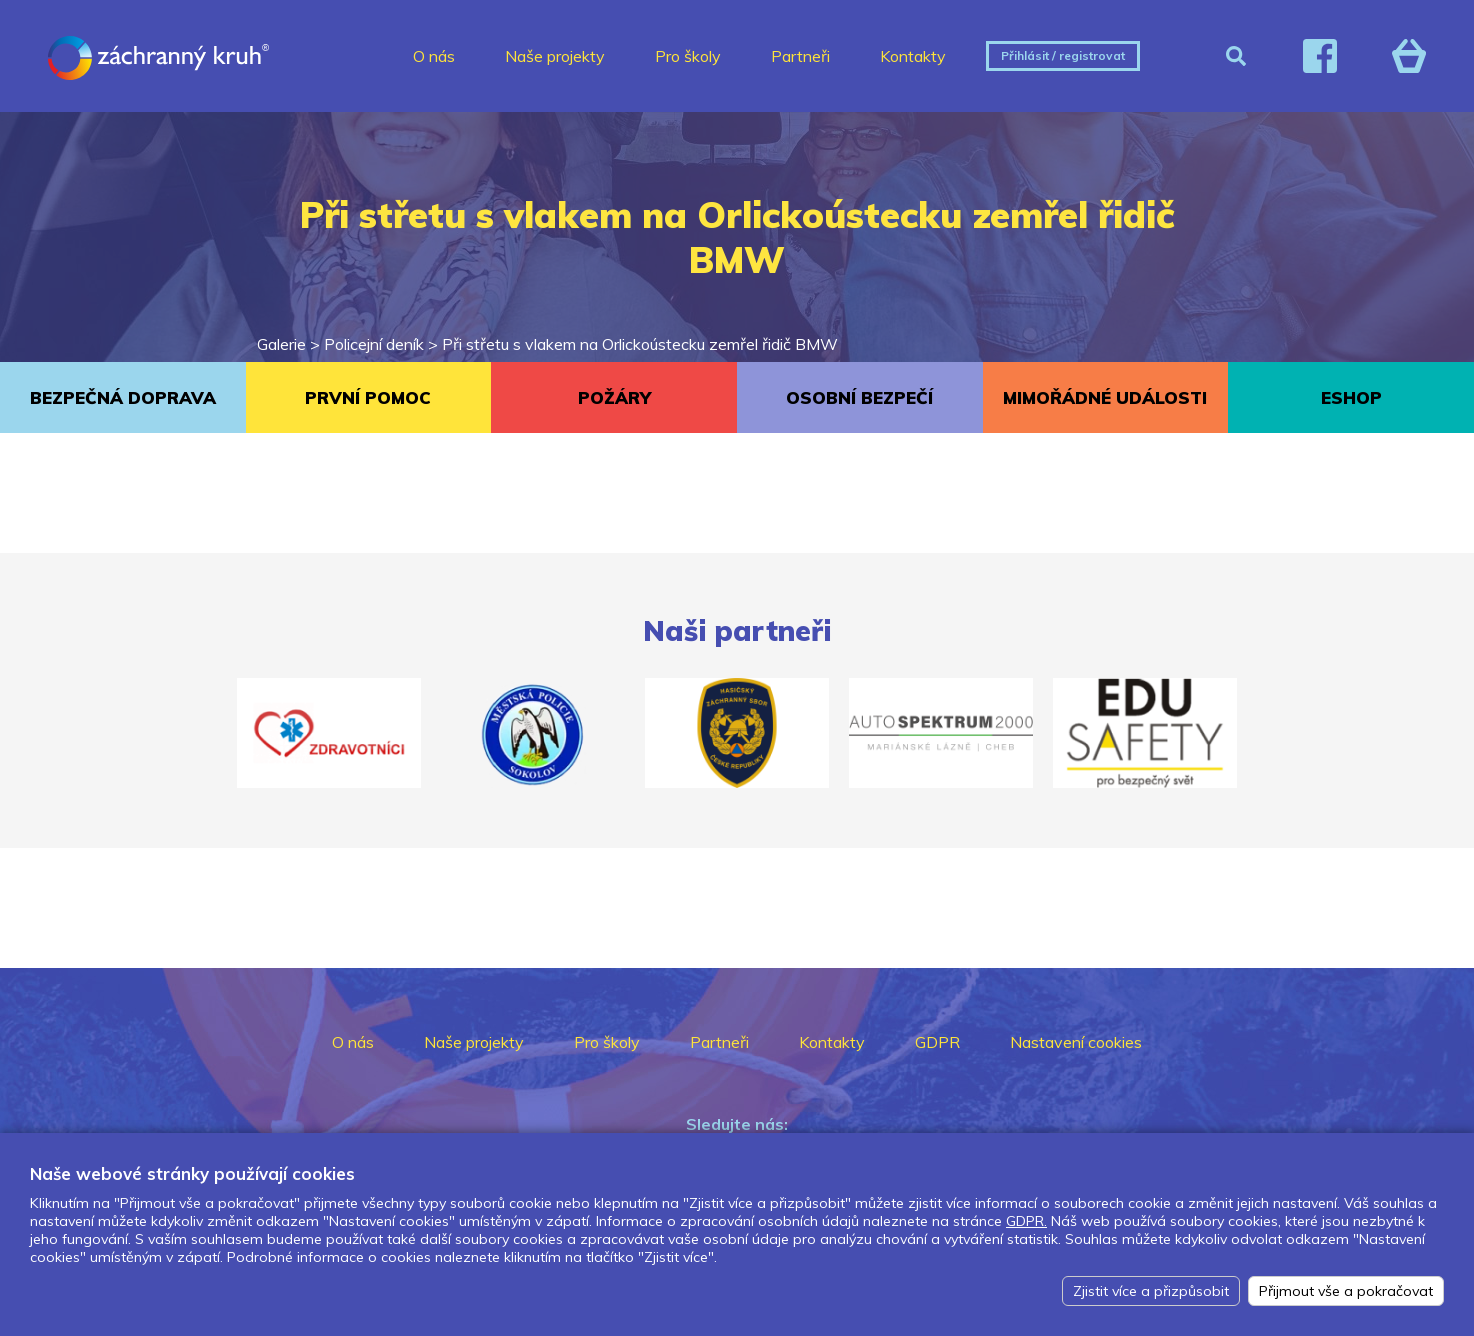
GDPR (937, 1042)
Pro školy (688, 56)
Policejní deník (374, 344)
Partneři (800, 56)
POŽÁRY (614, 397)
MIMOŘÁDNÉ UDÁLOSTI (1105, 397)
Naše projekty (555, 56)
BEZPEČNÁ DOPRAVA (123, 397)
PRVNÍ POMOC (368, 397)
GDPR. (1026, 1221)
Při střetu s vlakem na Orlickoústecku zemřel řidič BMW (640, 344)
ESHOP (1351, 397)
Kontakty (913, 56)
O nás (434, 56)
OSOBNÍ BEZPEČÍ (859, 397)
